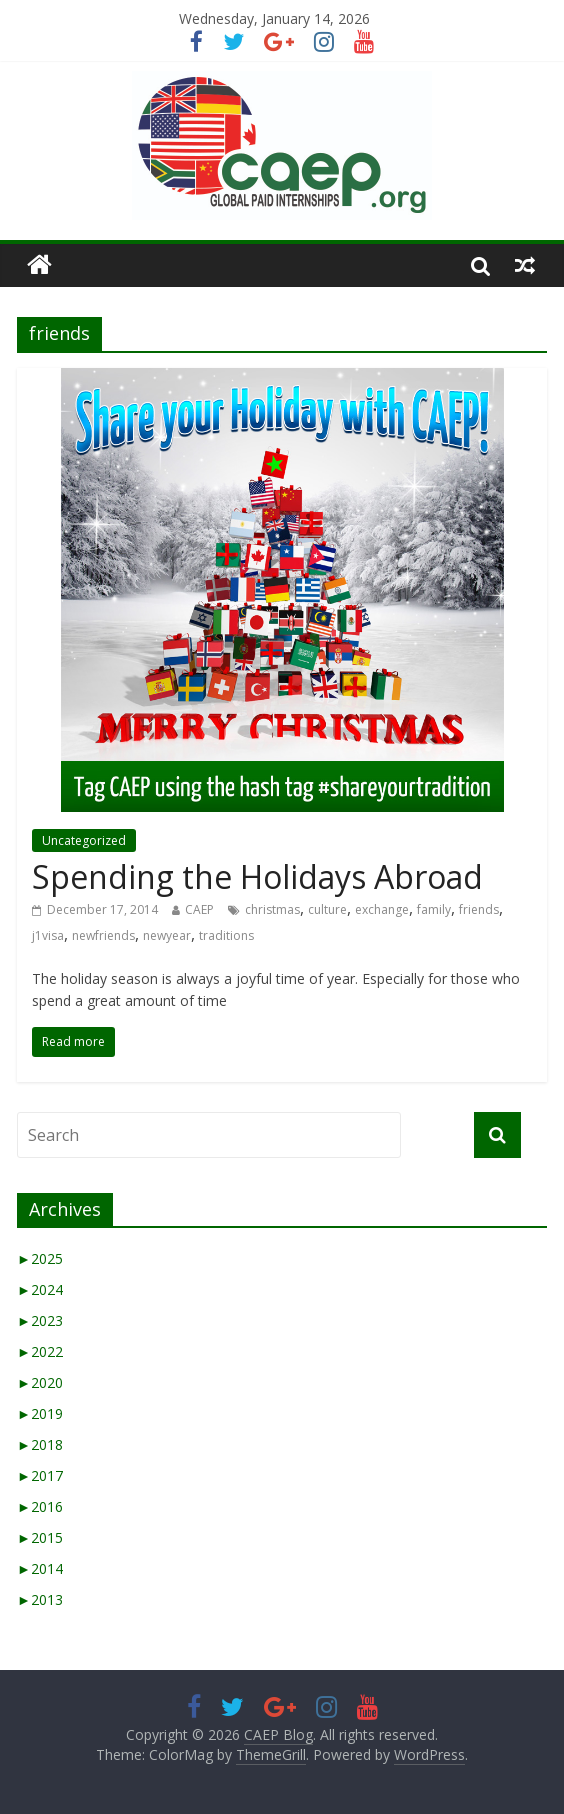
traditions (226, 935)
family (434, 909)
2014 (40, 1568)
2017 (40, 1475)
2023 (40, 1320)
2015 (40, 1537)
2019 (40, 1413)
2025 (40, 1258)
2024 (40, 1289)
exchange (382, 909)
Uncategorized (84, 840)
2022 (40, 1351)
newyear (167, 935)
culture (327, 909)
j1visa (48, 935)
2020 (40, 1382)
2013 (40, 1599)
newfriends (103, 935)
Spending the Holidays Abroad (257, 876)
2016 (40, 1506)
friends (479, 909)
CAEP (199, 909)
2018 (40, 1444)
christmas (272, 909)
